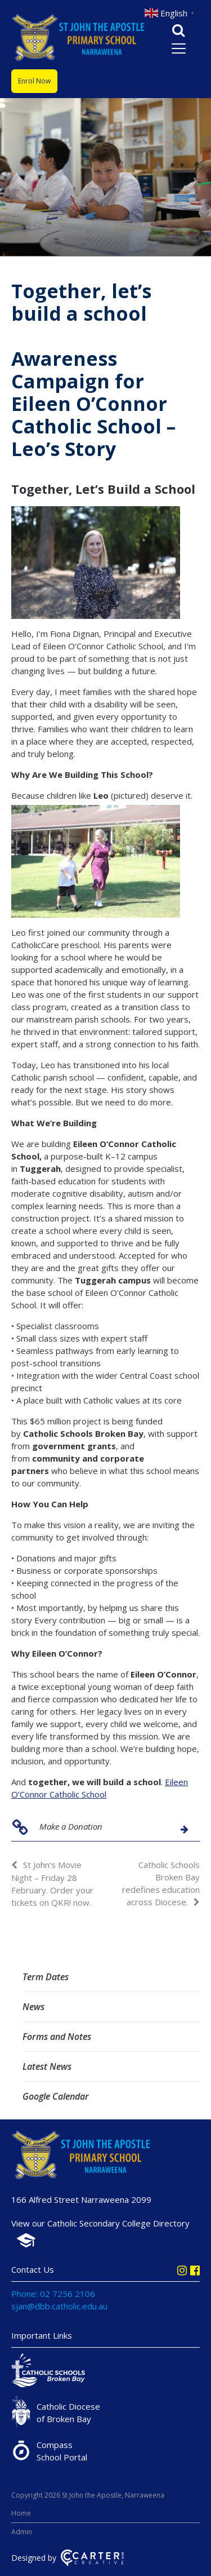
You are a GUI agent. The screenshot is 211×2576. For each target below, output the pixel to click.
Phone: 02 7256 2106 (53, 2293)
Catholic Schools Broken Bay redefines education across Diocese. (161, 1883)
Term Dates (46, 1977)
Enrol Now (34, 81)
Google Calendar (56, 2096)
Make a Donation (70, 1826)
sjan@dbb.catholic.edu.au (59, 2306)
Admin (21, 2532)
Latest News (47, 2066)
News (33, 2006)
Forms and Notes (57, 2036)
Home (21, 2513)
